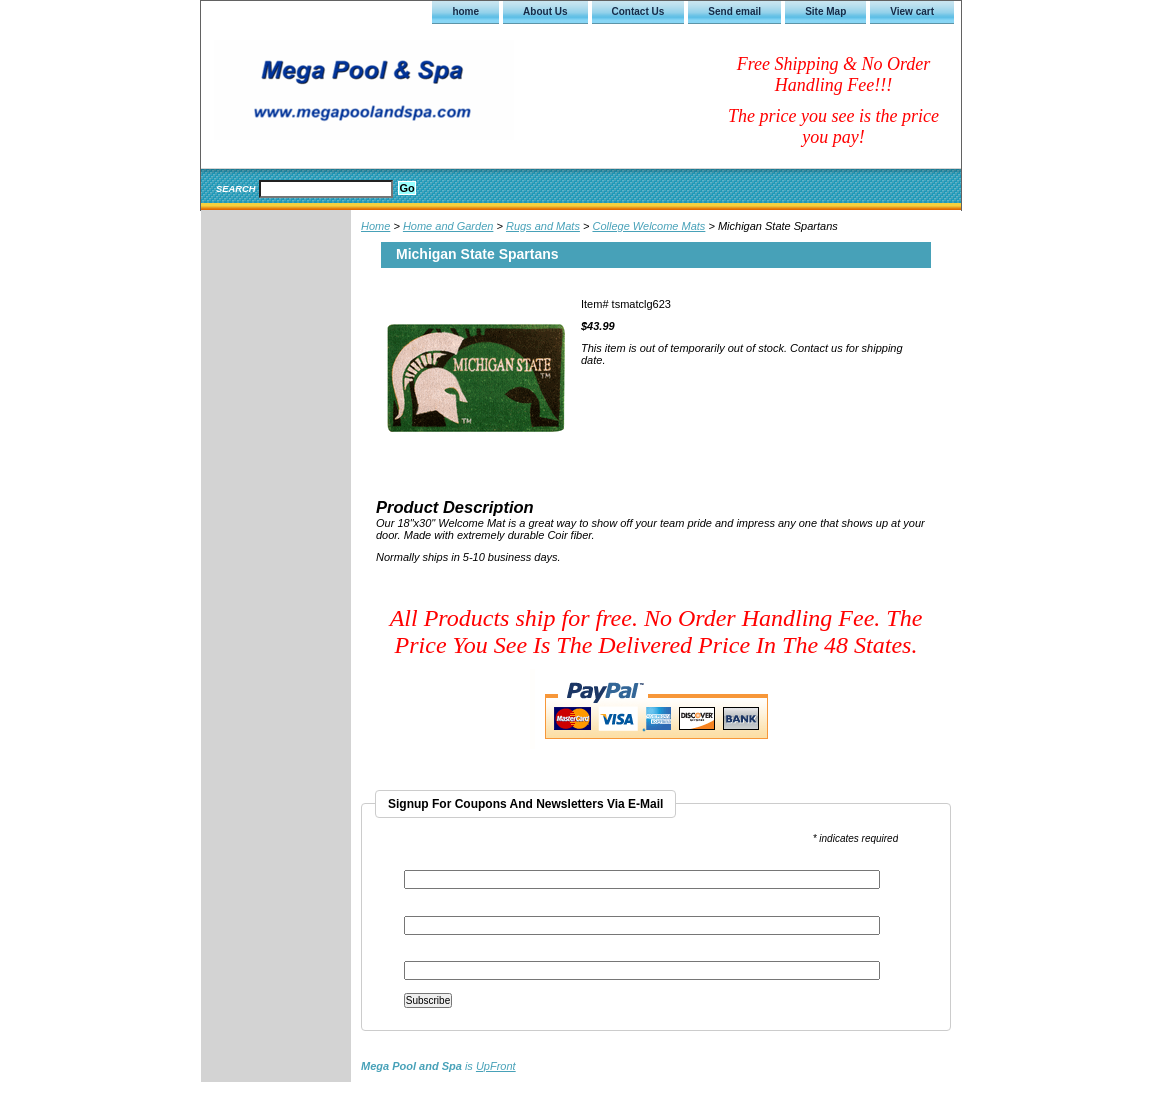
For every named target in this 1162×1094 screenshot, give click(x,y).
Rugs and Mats (543, 226)
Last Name (429, 954)
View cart (912, 11)
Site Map (825, 11)
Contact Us (638, 11)
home (465, 11)
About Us (545, 11)
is (438, 1066)
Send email (734, 11)
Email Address (442, 863)
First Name (430, 909)
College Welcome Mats (648, 226)
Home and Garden (448, 226)
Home (375, 226)
